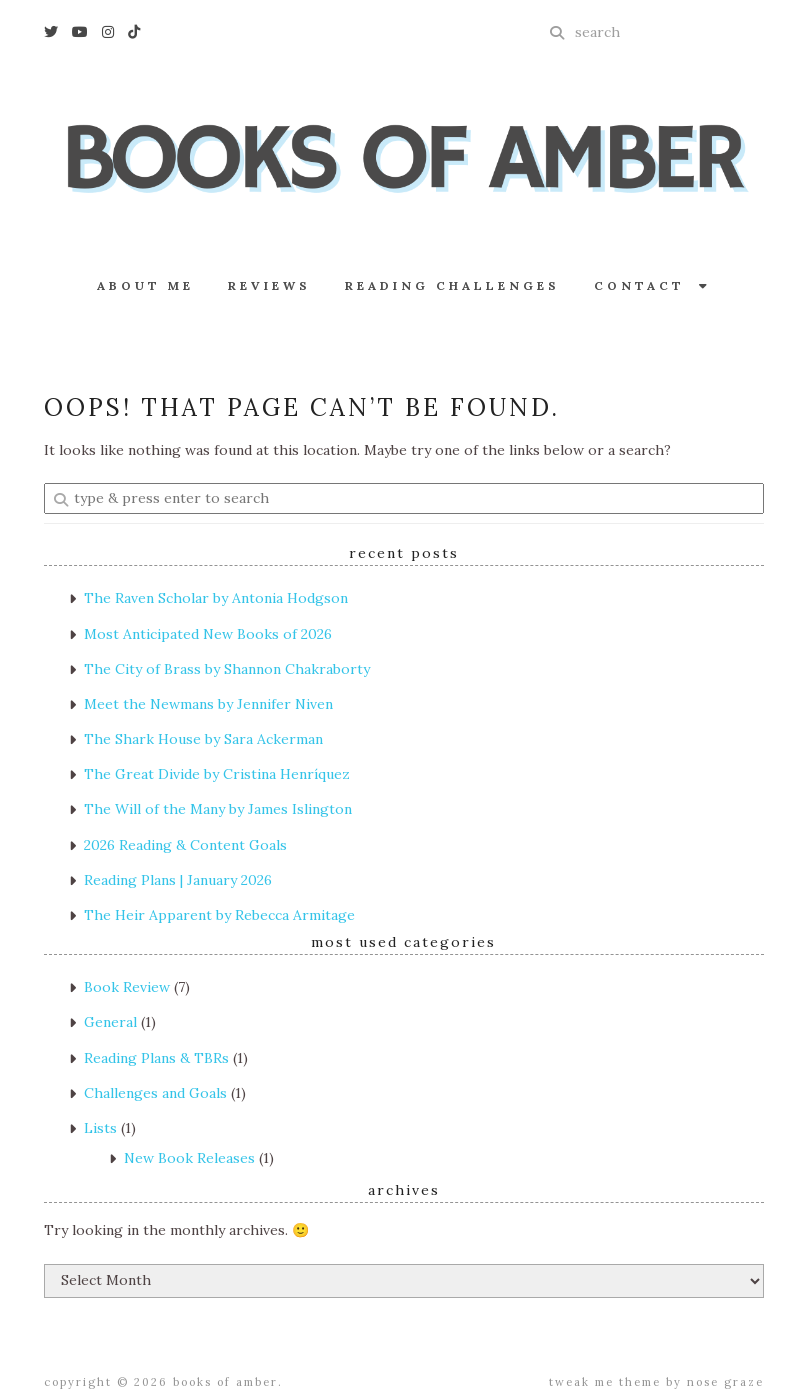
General (110, 1022)
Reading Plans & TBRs (156, 1058)
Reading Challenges (452, 285)
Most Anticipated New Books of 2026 (208, 634)
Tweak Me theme (605, 1382)
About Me (145, 285)
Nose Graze (725, 1382)
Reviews (269, 285)
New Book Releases (189, 1158)
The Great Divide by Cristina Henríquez (217, 774)
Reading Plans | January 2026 (178, 880)
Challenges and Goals (155, 1093)
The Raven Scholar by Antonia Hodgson (216, 598)
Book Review (127, 987)
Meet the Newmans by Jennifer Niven (208, 704)
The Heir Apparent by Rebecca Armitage (219, 915)
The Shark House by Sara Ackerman (203, 739)
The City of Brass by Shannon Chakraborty (227, 669)
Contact (652, 285)
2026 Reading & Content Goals (185, 845)
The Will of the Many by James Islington (218, 809)
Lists (100, 1128)
